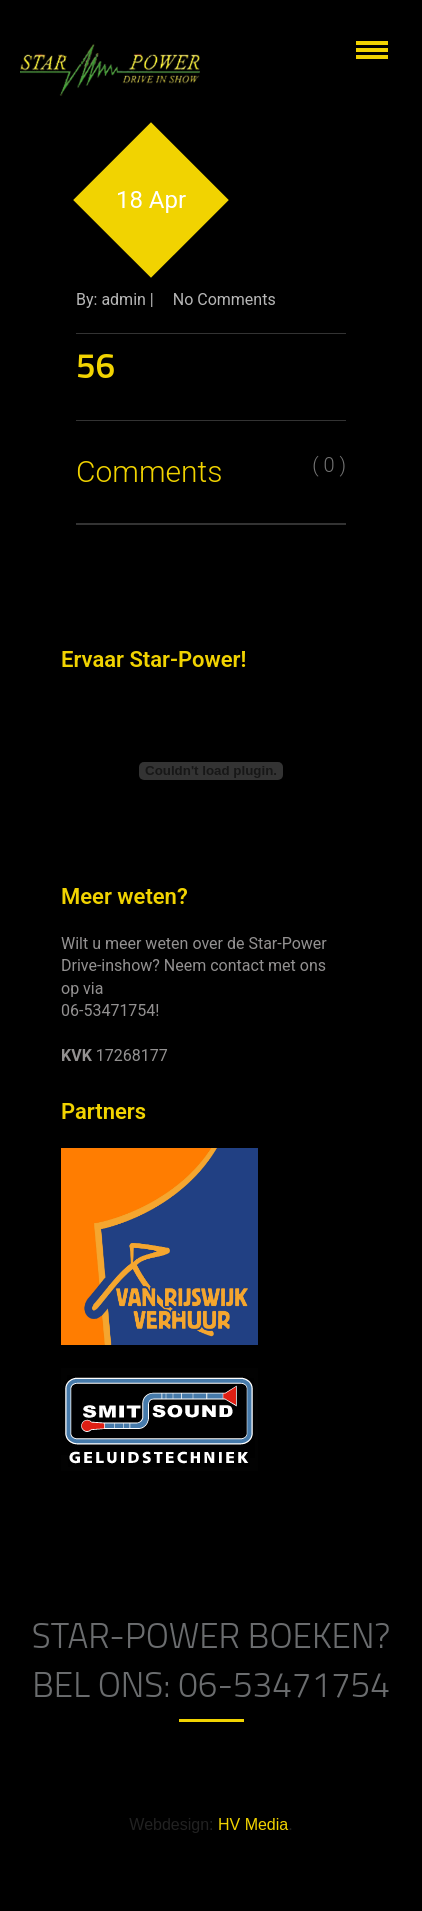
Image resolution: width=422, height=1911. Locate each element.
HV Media (253, 1824)
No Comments (224, 299)
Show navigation (372, 50)
